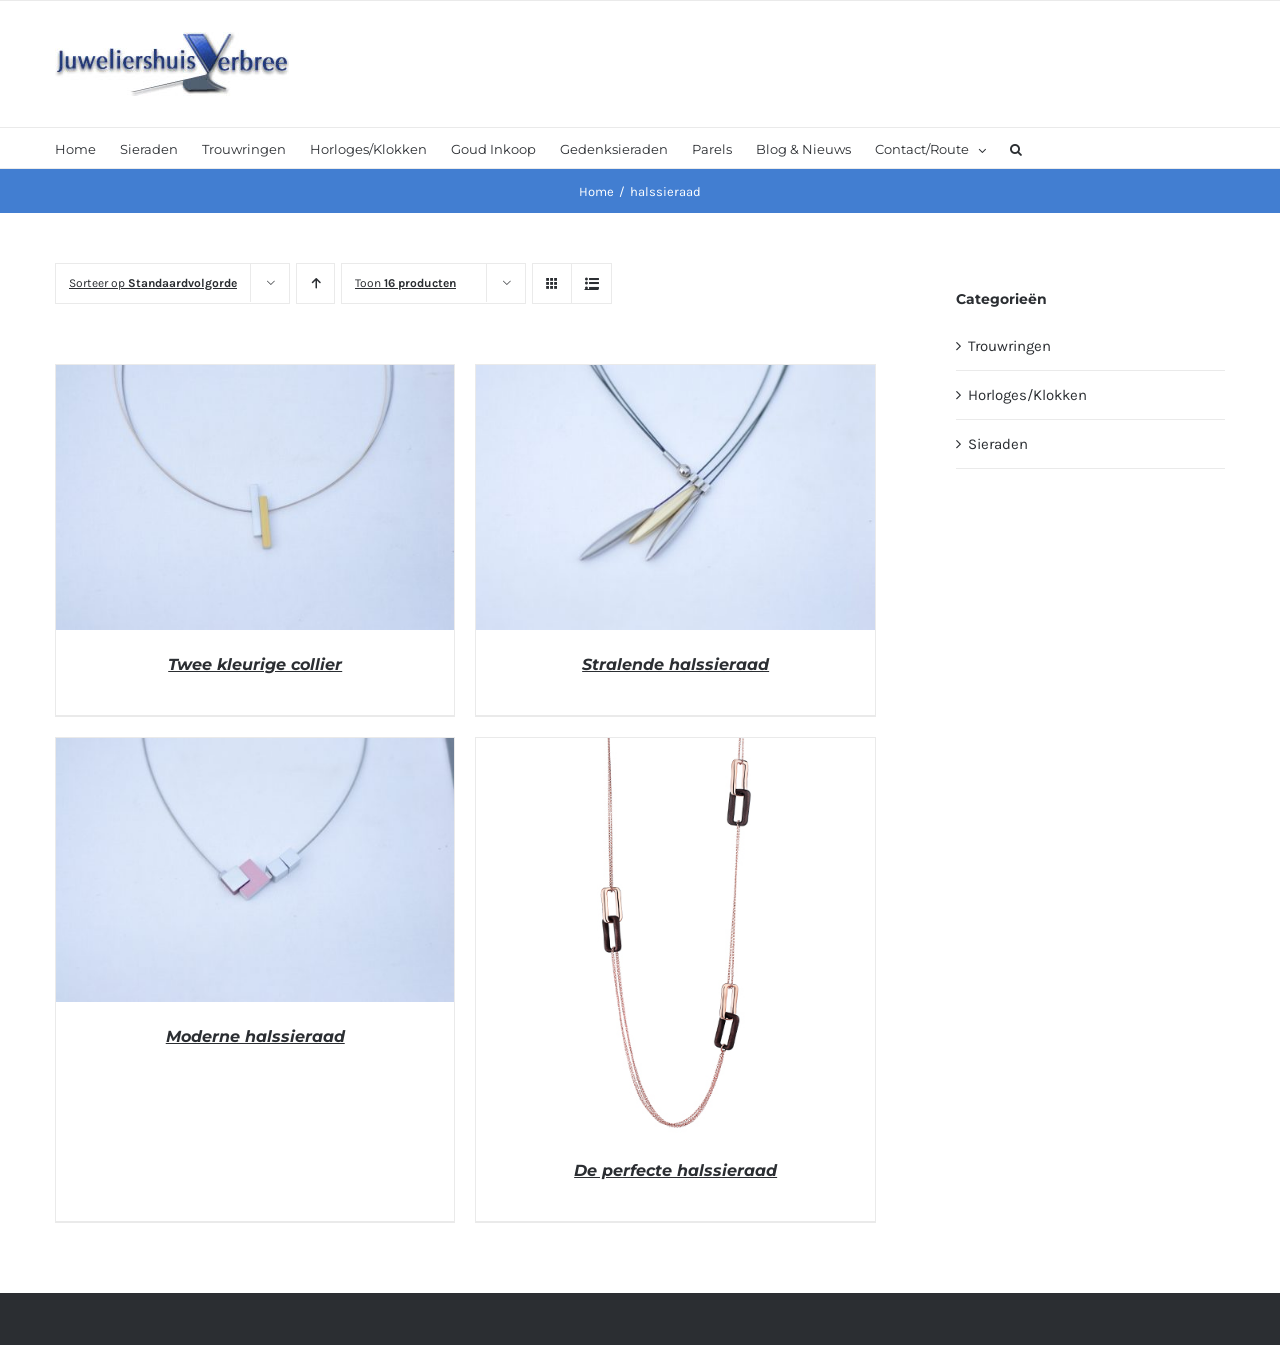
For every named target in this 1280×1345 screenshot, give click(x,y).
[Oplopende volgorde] (315, 283)
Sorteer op (153, 283)
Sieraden (998, 444)
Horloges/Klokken (1027, 395)
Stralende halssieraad (675, 664)
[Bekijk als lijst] (591, 283)
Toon (405, 283)
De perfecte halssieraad (675, 1170)
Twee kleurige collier (255, 664)
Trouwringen (1009, 346)
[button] (1016, 148)
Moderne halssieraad (255, 1036)
